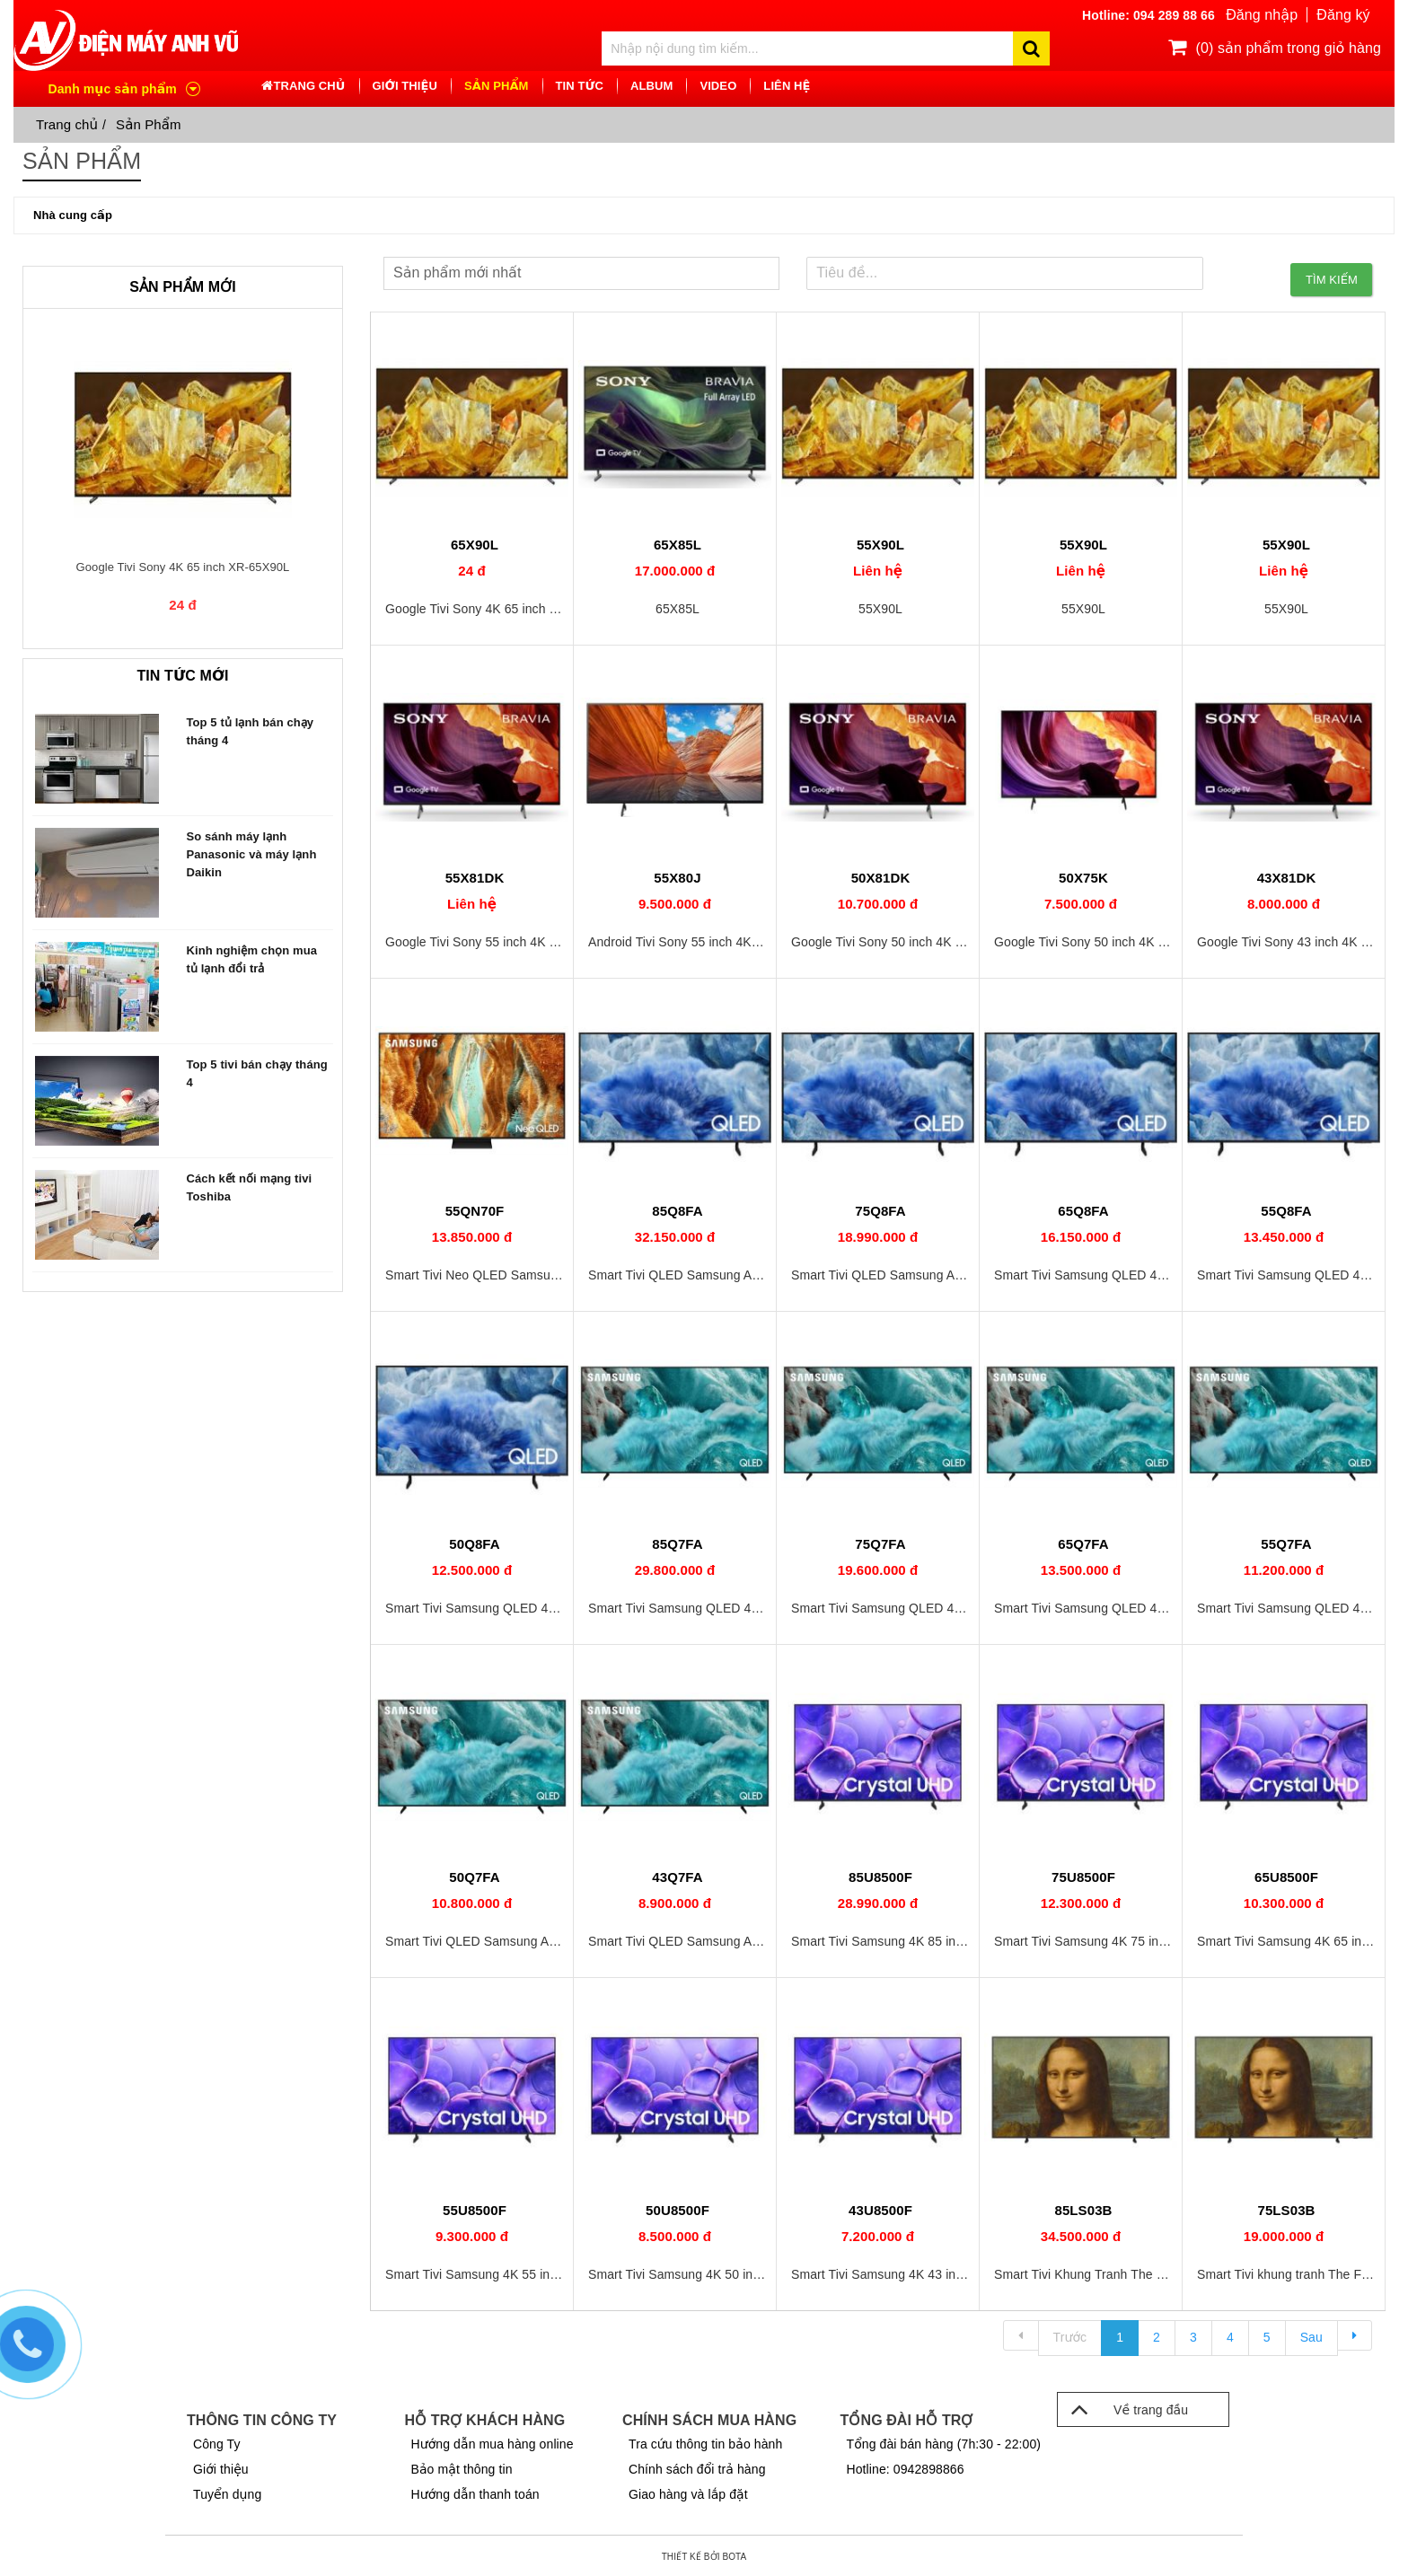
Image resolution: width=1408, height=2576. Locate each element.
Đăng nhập (1261, 15)
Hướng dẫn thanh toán (475, 2491)
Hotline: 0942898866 (905, 2465)
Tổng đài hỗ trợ (906, 2416)
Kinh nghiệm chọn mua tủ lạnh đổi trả (252, 959)
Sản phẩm (496, 86)
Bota (734, 2554)
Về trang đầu (1123, 2405)
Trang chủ (67, 124)
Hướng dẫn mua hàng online (492, 2440)
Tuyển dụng (227, 2491)
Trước (1070, 2333)
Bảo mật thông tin (462, 2465)
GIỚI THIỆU (405, 86)
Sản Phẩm (148, 124)
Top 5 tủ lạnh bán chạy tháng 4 (250, 731)
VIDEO (718, 86)
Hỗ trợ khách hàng (485, 2416)
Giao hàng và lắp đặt (688, 2491)
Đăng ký (1342, 15)
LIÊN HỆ (786, 86)
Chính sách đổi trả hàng (697, 2465)
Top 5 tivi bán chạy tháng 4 (257, 1073)
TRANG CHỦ (309, 86)
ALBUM (651, 86)
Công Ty (217, 2440)
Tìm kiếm (1332, 273)
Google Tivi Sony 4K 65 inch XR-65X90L (183, 567)
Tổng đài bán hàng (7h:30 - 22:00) (944, 2440)
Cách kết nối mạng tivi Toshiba (249, 1187)
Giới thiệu (221, 2465)
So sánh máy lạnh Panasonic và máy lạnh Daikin (252, 854)
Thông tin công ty (262, 2416)
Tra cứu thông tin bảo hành (705, 2440)
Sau (1311, 2333)
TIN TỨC (579, 86)
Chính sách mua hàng (709, 2416)
